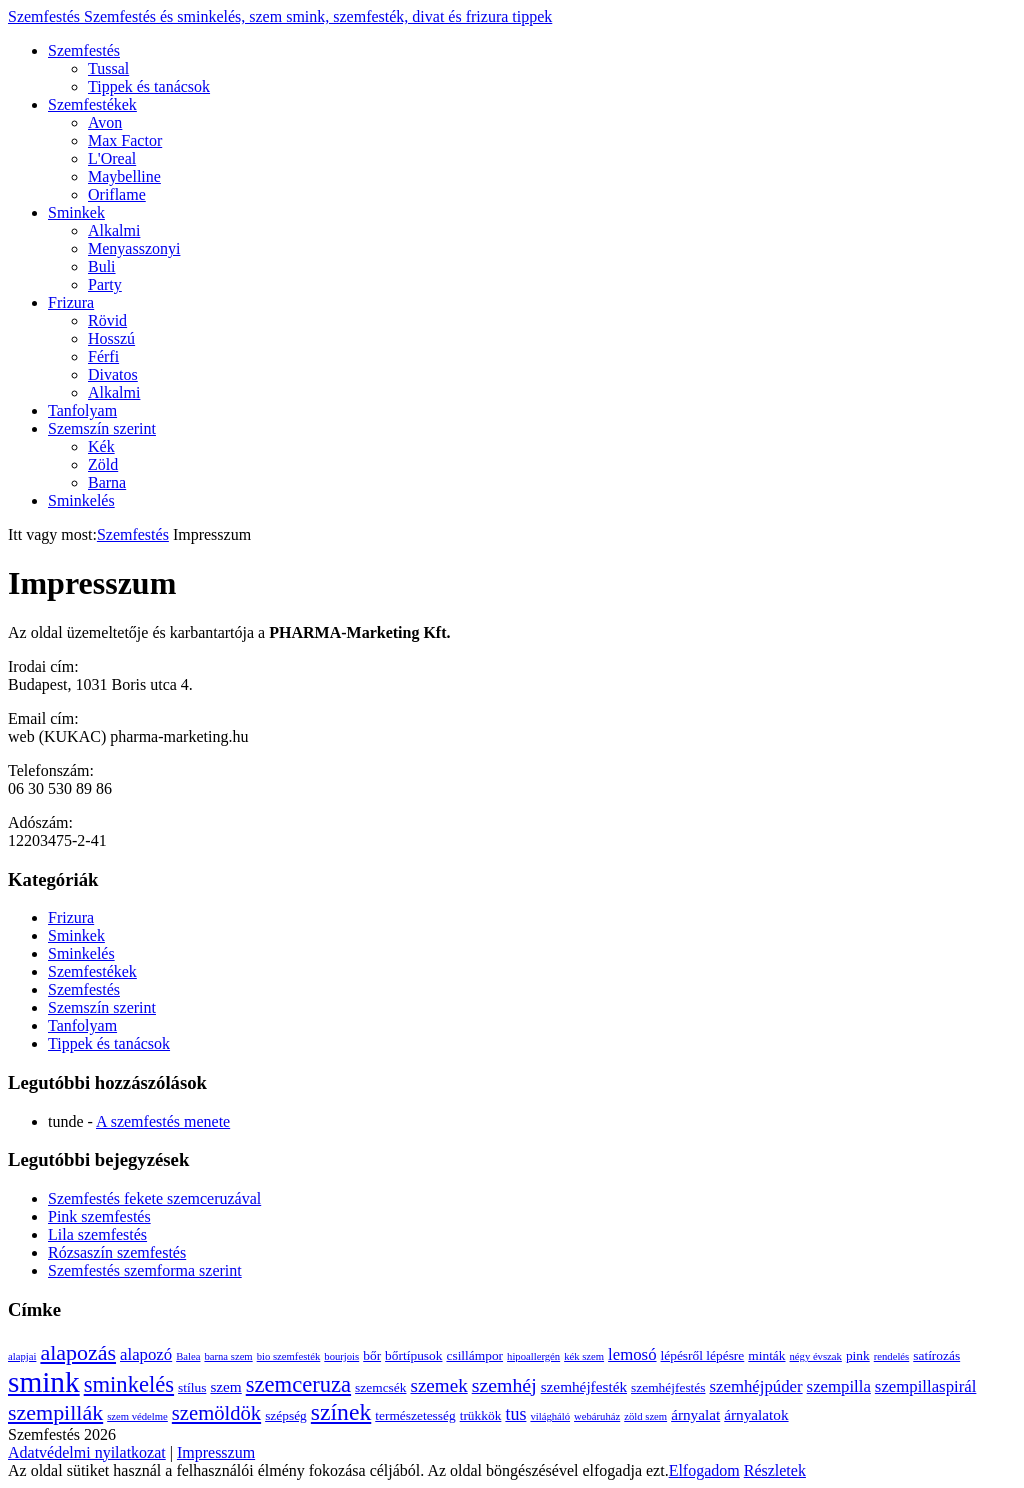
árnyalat (695, 1414)
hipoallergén (533, 1356)
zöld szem (645, 1416)
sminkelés (129, 1384)
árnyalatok (756, 1414)
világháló (550, 1416)
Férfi (103, 356)
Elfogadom (704, 1470)
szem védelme (137, 1416)
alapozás (78, 1352)
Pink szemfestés (99, 1216)
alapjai (22, 1356)
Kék (101, 446)
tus (515, 1414)
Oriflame (117, 194)
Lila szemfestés (97, 1234)
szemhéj (504, 1385)
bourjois (341, 1356)
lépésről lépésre (703, 1355)
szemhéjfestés (668, 1387)
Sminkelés (81, 500)
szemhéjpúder (756, 1386)
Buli (102, 266)
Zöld (103, 464)
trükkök (481, 1415)
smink (44, 1382)
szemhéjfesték (584, 1386)
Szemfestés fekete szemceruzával (154, 1198)
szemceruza (298, 1384)
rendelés (892, 1356)
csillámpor (474, 1355)
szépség (286, 1415)
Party (105, 284)
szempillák (55, 1412)
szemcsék (380, 1387)
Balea (188, 1356)
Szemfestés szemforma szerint (145, 1270)
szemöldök (216, 1413)
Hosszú (111, 338)
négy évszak (816, 1356)
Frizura (71, 302)
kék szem (584, 1356)
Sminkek (76, 212)
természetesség (415, 1415)
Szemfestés (280, 16)
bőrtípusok (413, 1355)
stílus (192, 1387)
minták (766, 1355)
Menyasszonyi (134, 248)
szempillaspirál (926, 1386)
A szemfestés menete (163, 1121)
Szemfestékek (92, 104)
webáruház (597, 1416)
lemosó (632, 1354)
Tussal (108, 68)
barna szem (228, 1356)
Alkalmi (114, 230)
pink (858, 1355)
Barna (107, 482)
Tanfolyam (82, 410)
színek (341, 1412)
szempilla (839, 1386)
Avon (105, 122)
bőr (372, 1355)
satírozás (936, 1355)
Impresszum (216, 1452)
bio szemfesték (289, 1356)
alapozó (146, 1354)
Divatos (113, 374)
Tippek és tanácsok (149, 86)
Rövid (107, 320)
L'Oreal (112, 158)
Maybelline (124, 176)
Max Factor (125, 140)
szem (225, 1386)
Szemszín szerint (102, 428)
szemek (438, 1385)
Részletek (775, 1470)
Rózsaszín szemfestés (117, 1252)
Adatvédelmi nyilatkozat (87, 1452)
